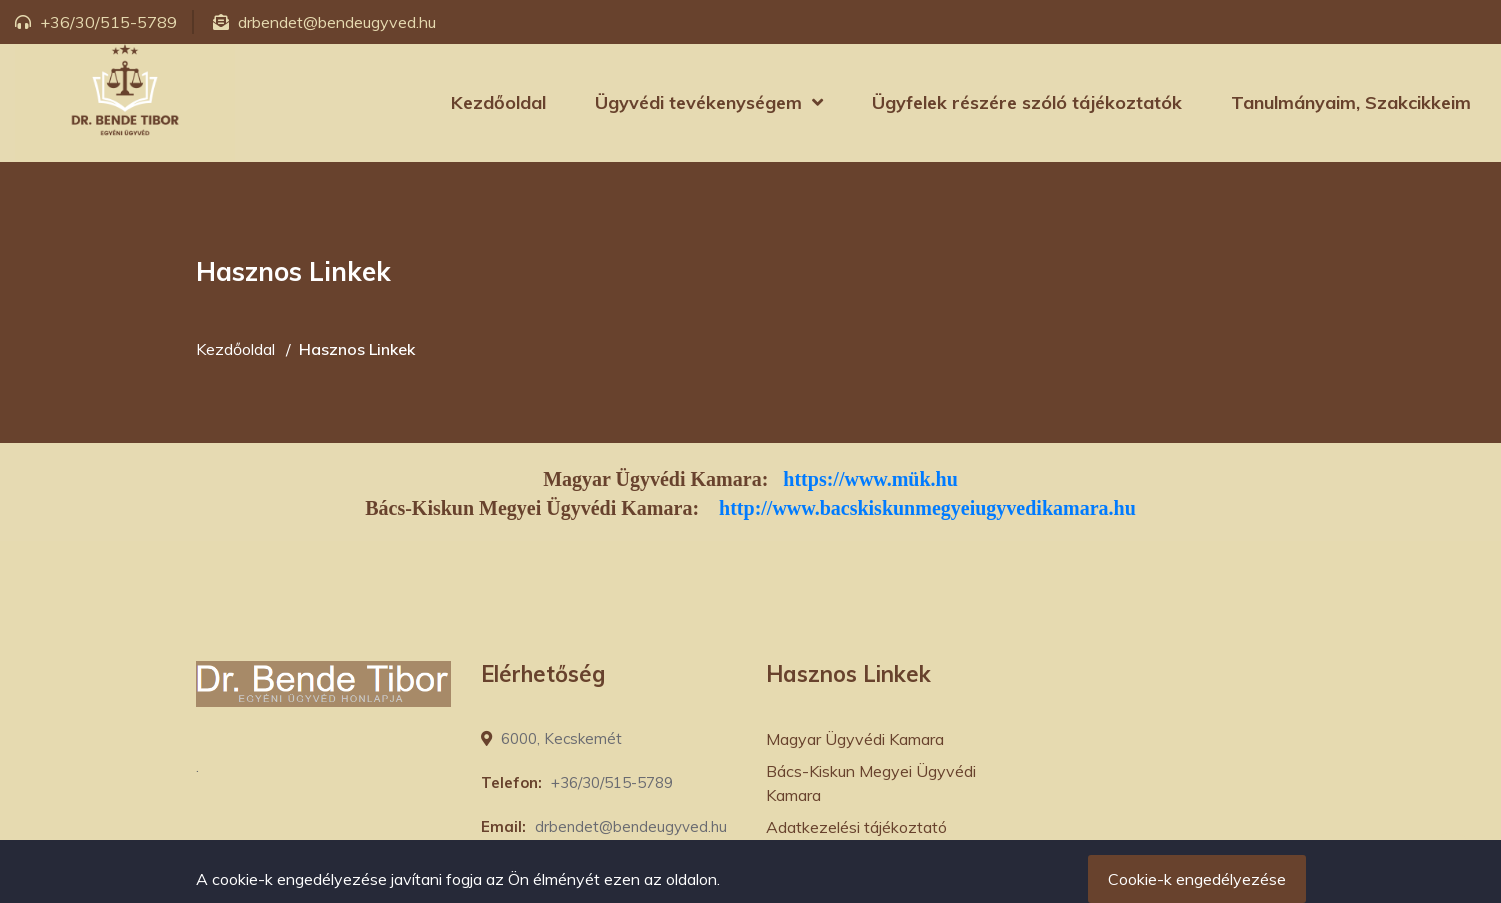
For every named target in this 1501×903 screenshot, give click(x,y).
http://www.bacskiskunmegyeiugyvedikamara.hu (927, 508)
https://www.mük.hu (870, 479)
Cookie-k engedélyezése (1197, 879)
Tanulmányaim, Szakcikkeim (1351, 102)
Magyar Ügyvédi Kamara (855, 739)
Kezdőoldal (498, 102)
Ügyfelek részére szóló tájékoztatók (1027, 102)
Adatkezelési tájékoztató (856, 827)
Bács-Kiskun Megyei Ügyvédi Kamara (871, 783)
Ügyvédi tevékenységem (698, 102)
